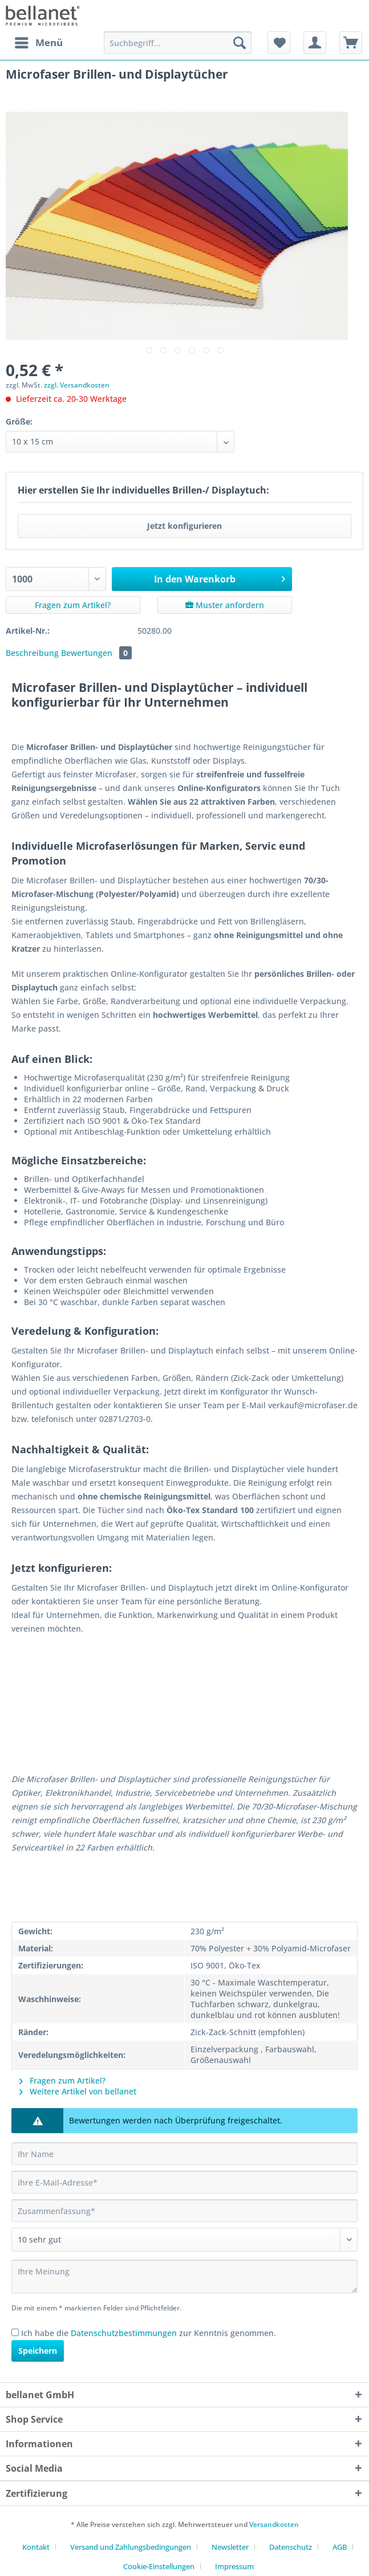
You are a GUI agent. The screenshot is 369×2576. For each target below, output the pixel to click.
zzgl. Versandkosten (77, 385)
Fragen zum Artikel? (73, 605)
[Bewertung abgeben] (184, 2240)
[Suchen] (240, 42)
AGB (339, 2547)
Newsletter (230, 2547)
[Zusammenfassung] (184, 2210)
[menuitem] (38, 42)
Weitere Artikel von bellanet (77, 2091)
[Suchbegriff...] (178, 42)
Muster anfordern (224, 605)
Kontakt (36, 2547)
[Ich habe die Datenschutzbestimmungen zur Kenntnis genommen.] (15, 2332)
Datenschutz (290, 2547)
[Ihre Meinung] (184, 2276)
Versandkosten (274, 2524)
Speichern (37, 2350)
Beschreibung (32, 652)
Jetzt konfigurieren (184, 525)
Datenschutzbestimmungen (124, 2333)
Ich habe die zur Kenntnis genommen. (148, 2333)
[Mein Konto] (314, 42)
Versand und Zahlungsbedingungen (130, 2547)
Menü (39, 41)
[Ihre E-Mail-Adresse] (184, 2182)
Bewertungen (96, 652)
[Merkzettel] (278, 42)
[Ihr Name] (184, 2153)
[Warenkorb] (350, 42)
